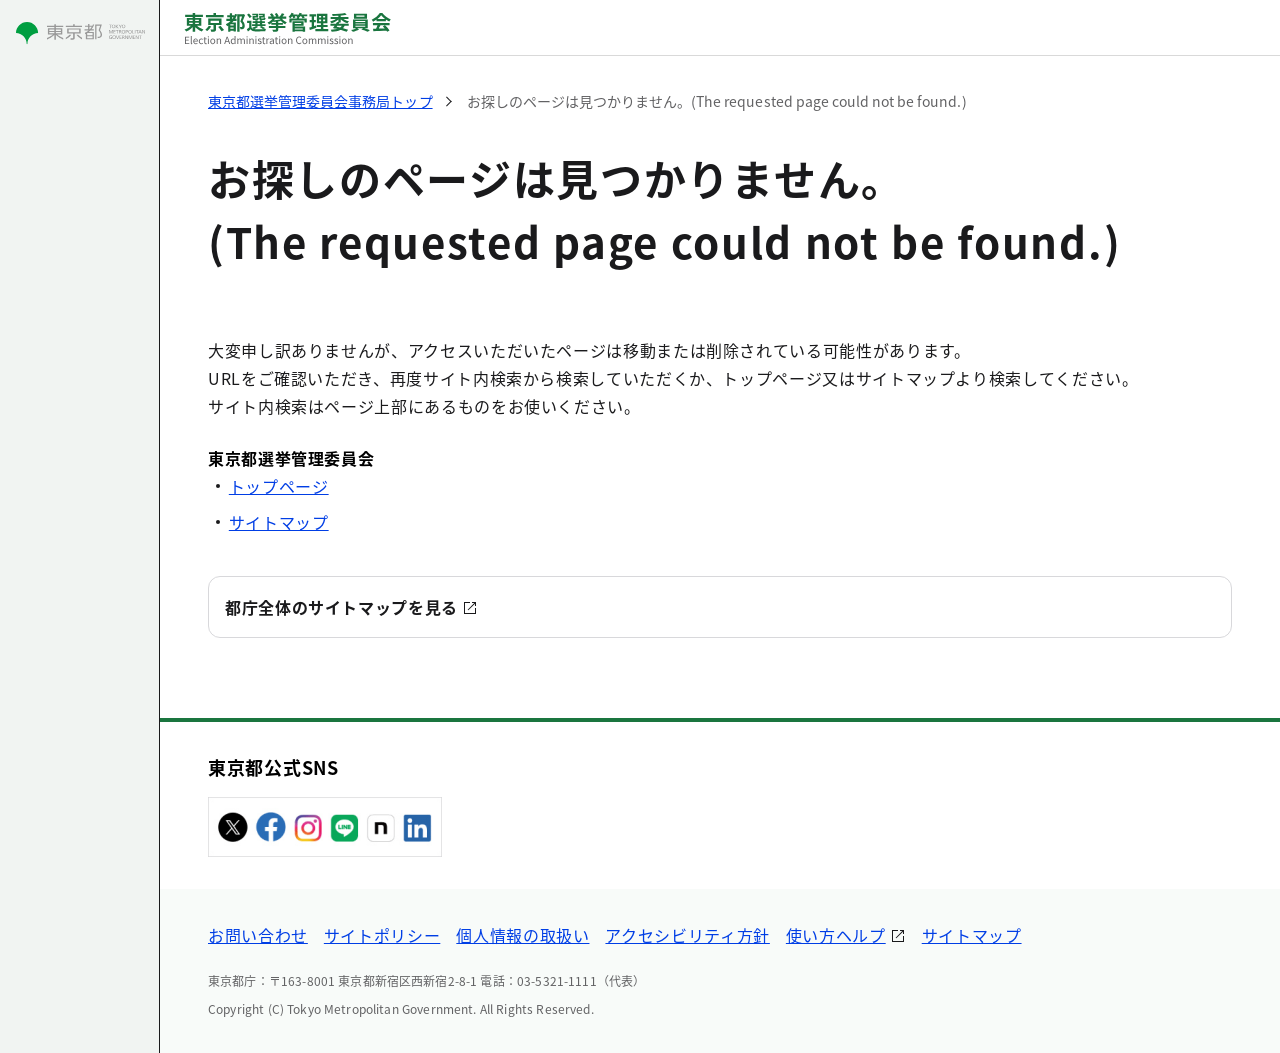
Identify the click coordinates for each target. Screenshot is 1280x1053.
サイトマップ (279, 522)
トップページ (279, 486)
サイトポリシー (382, 935)
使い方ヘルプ (836, 935)
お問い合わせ (258, 935)
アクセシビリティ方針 (687, 935)
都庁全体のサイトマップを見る (341, 607)
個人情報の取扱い (522, 935)
